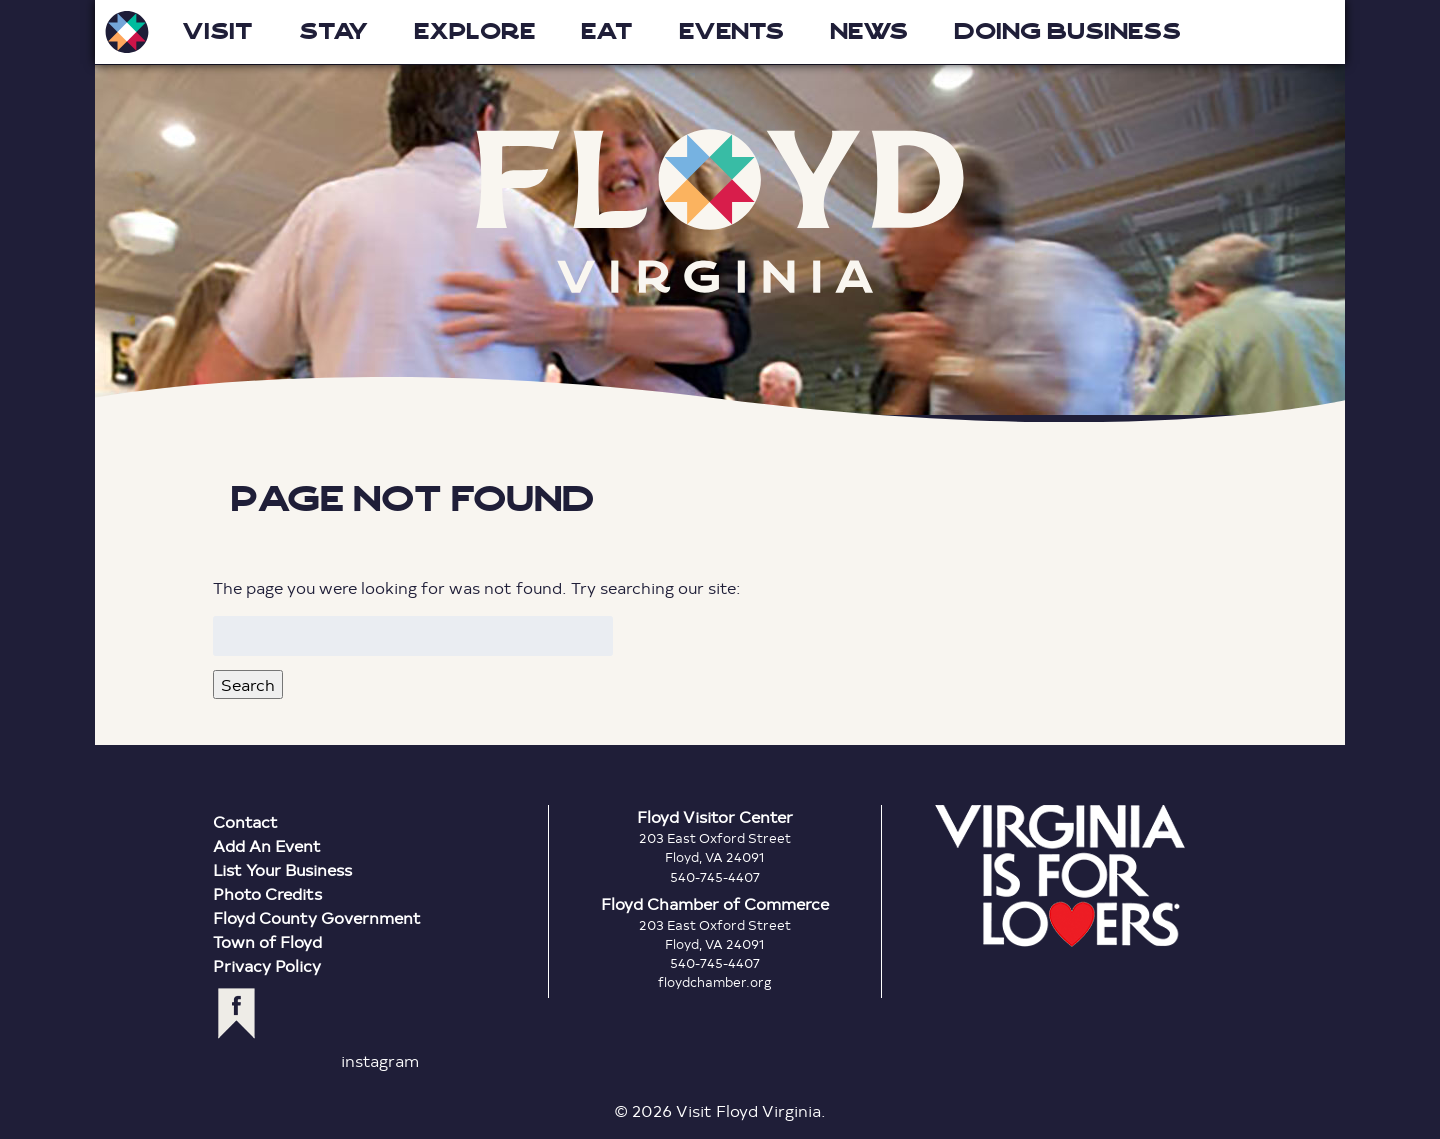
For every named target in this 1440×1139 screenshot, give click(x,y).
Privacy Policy (267, 965)
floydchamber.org (715, 982)
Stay (333, 31)
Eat (607, 31)
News (869, 31)
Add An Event (267, 845)
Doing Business (1067, 31)
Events (731, 31)
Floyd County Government (317, 917)
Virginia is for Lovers (1060, 876)
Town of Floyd (267, 941)
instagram (380, 1060)
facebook (236, 1013)
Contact (245, 821)
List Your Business (282, 869)
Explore (474, 31)
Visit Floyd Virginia (127, 32)
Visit (217, 31)
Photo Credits (267, 893)
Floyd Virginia (720, 211)
